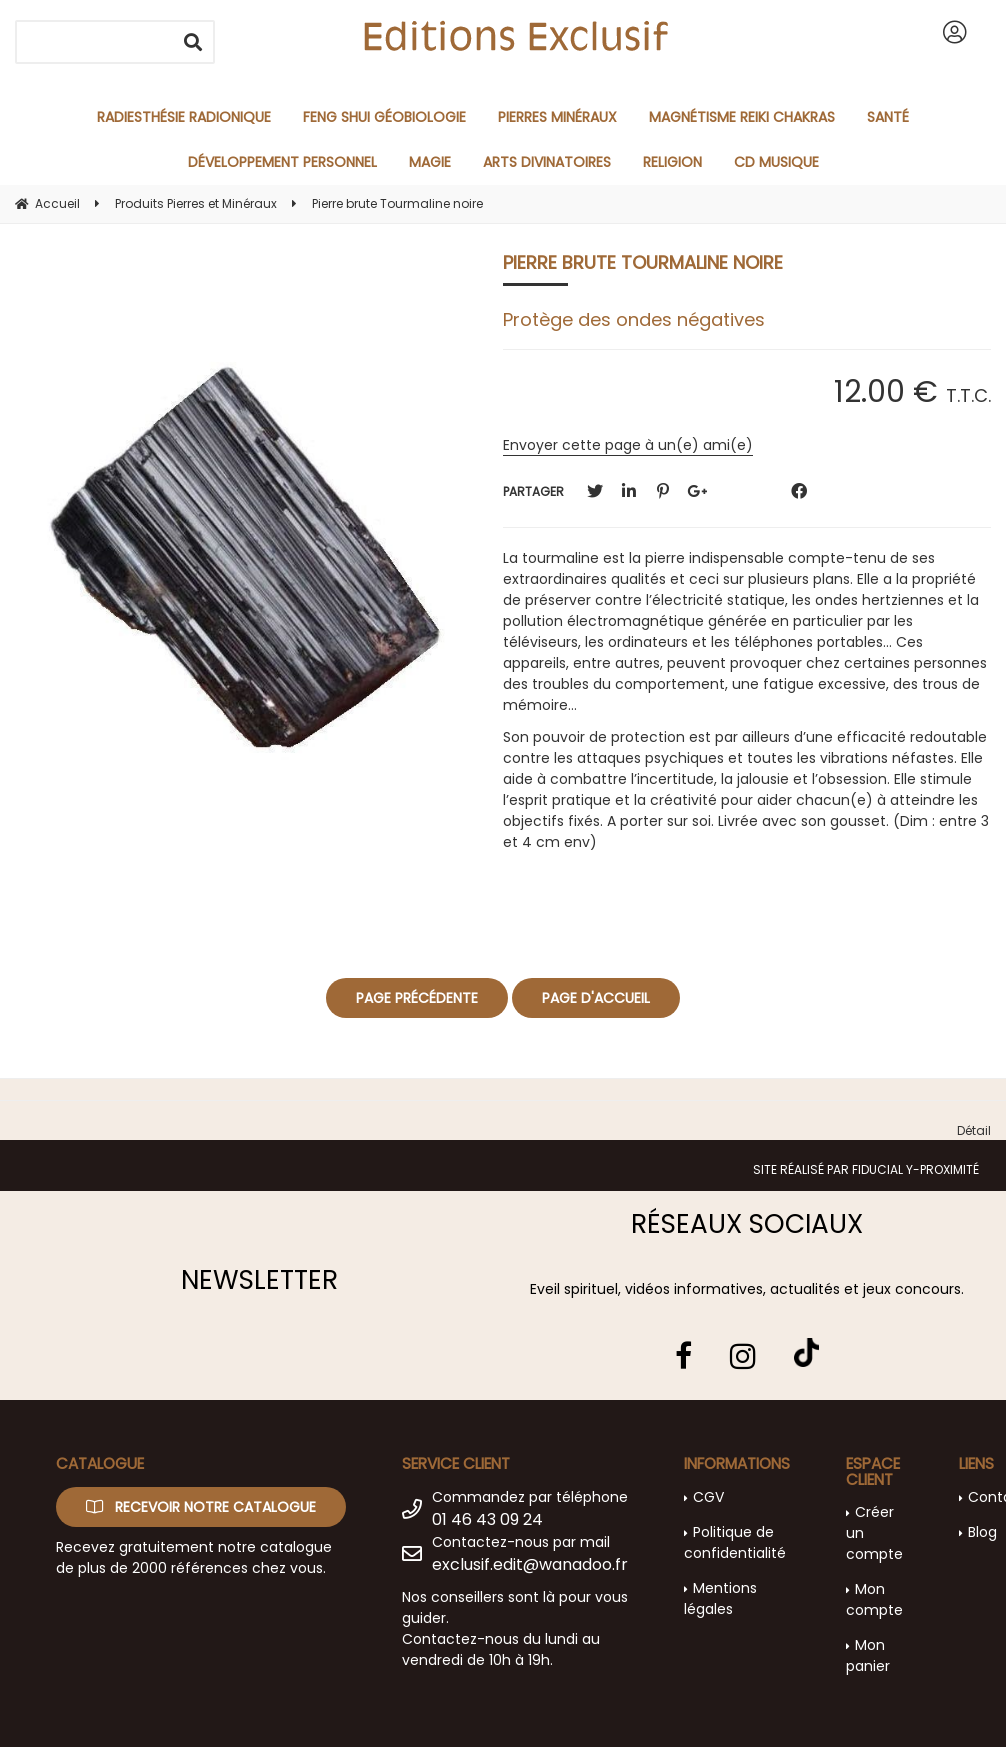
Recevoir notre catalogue (201, 1507)
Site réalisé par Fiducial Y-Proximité (866, 1169)
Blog (982, 1532)
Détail (974, 1130)
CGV (708, 1497)
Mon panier (868, 1655)
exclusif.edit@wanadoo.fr (530, 1564)
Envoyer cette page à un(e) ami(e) (628, 445)
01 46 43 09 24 (487, 1519)
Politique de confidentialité (735, 1542)
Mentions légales (720, 1598)
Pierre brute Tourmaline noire (643, 262)
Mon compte (874, 1599)
